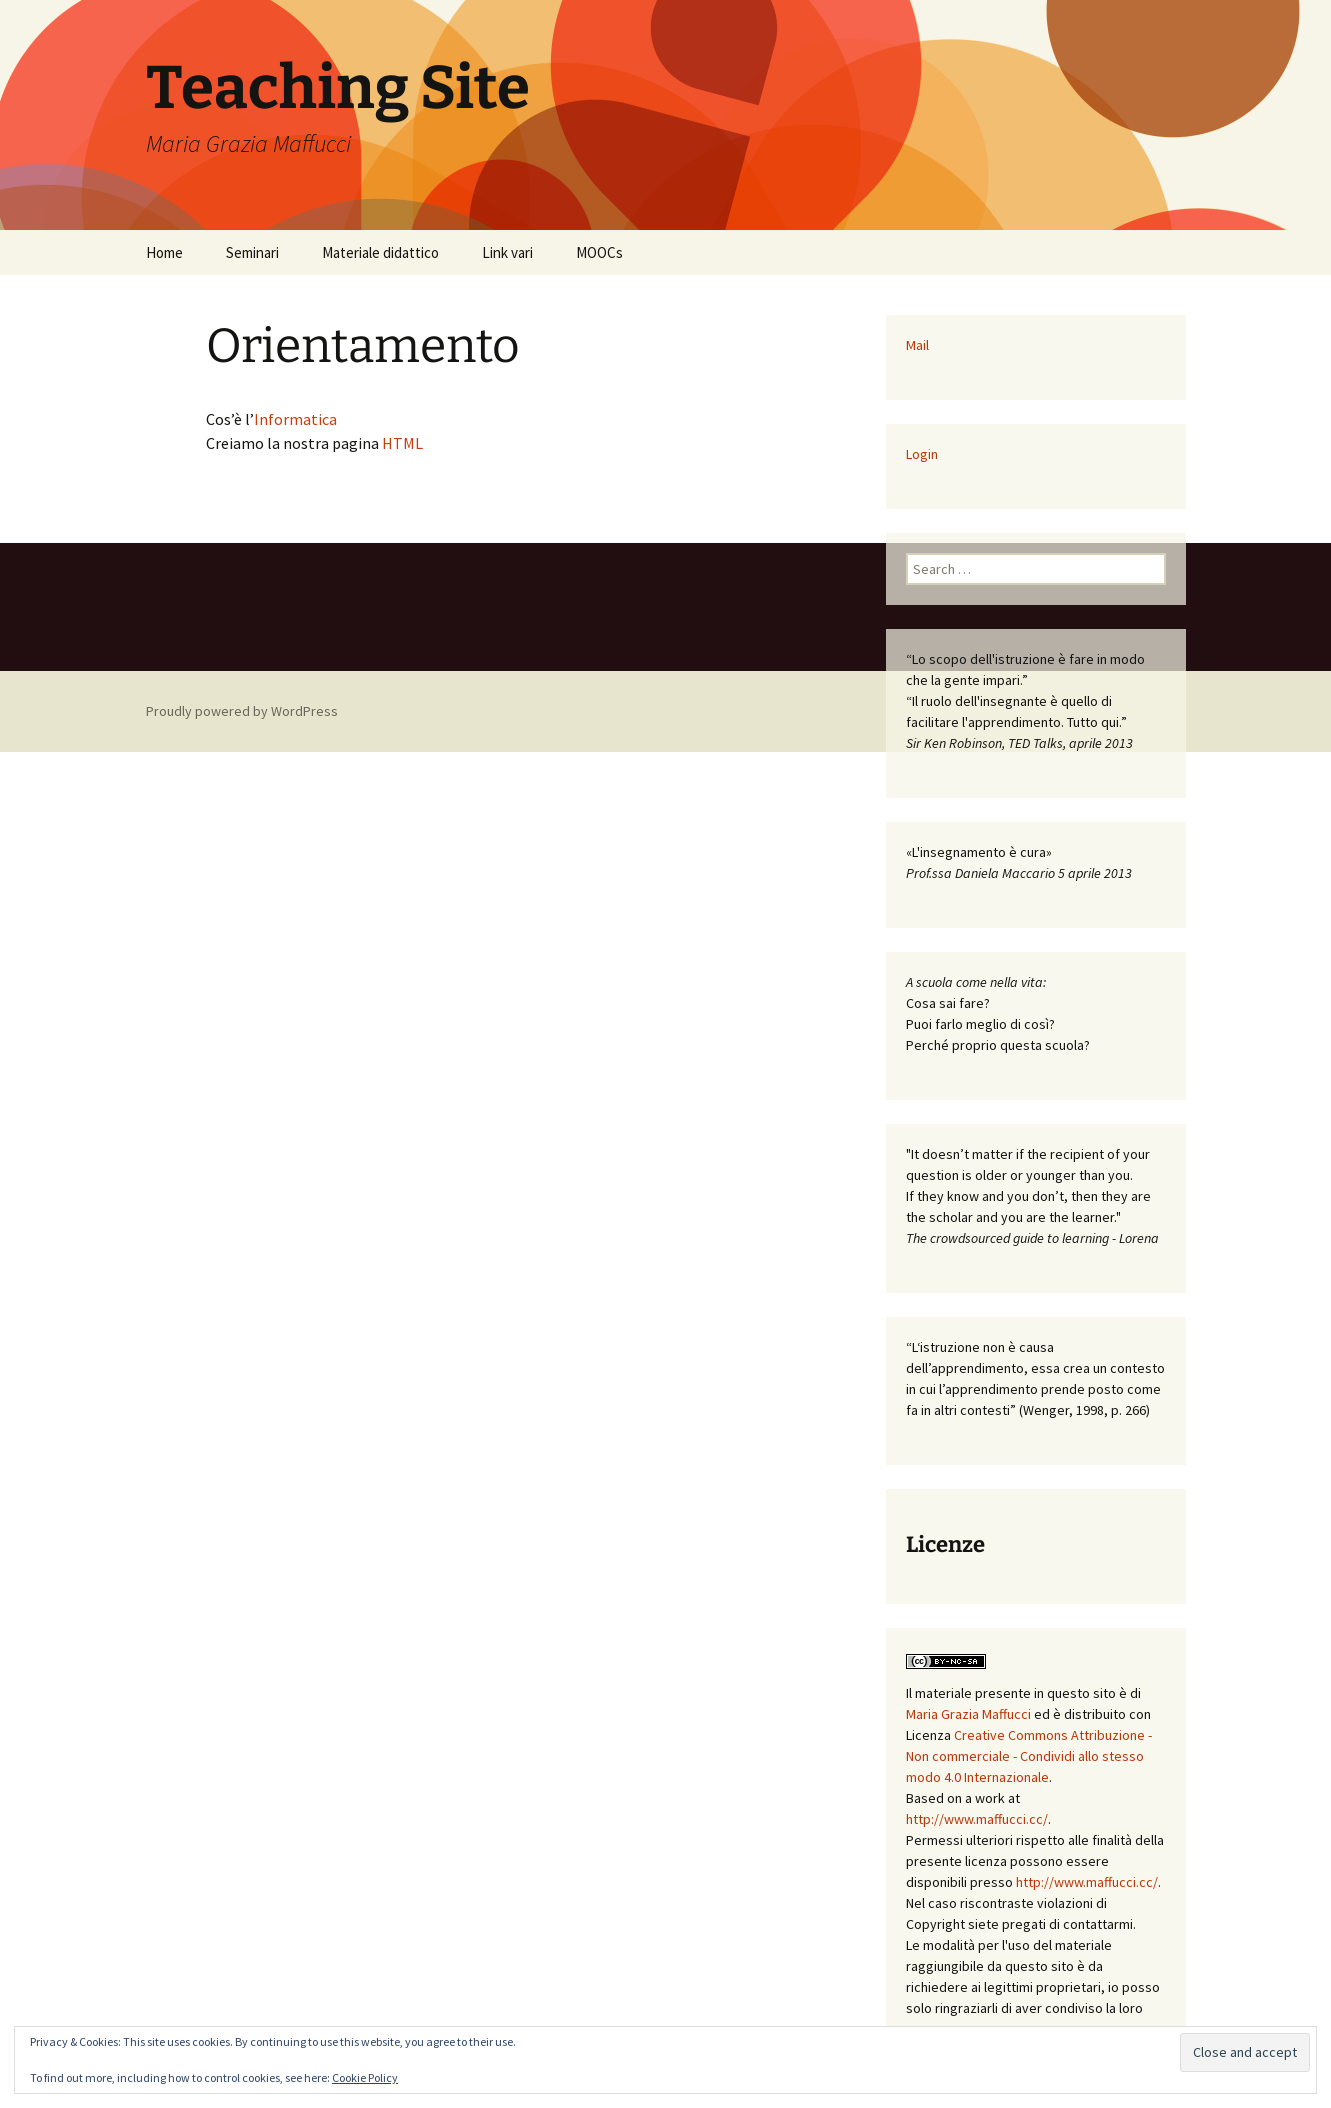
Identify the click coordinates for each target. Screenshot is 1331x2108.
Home (164, 252)
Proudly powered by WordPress (242, 711)
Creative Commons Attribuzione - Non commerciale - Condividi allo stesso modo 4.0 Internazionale (1029, 1756)
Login (922, 454)
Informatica (295, 419)
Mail (917, 345)
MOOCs (599, 252)
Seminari (252, 252)
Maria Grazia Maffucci (968, 1714)
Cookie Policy (365, 2077)
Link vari (507, 252)
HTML (402, 443)
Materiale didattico (380, 252)
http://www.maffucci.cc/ (977, 1819)
